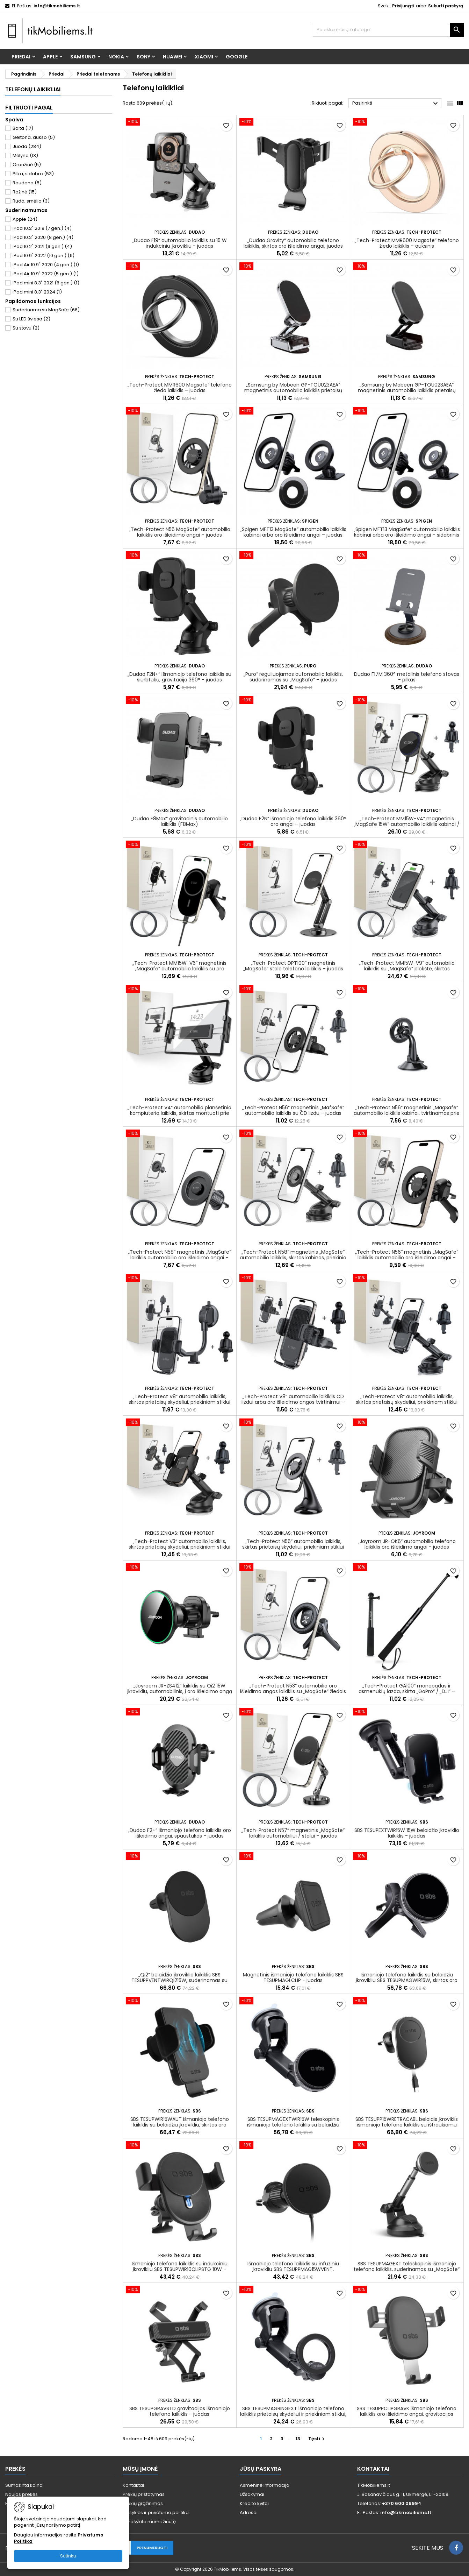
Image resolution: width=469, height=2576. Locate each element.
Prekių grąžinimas (143, 2503)
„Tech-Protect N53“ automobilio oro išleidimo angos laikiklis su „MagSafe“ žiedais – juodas (293, 1691)
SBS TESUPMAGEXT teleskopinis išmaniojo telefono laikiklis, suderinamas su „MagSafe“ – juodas (407, 2269)
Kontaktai (133, 2485)
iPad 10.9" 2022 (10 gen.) (43, 255)
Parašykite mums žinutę (149, 2521)
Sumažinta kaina (24, 2485)
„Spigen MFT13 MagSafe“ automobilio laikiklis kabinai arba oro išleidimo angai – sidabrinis (407, 532)
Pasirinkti (396, 103)
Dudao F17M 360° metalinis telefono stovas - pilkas (406, 677)
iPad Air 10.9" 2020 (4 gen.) (46, 264)
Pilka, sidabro (33, 173)
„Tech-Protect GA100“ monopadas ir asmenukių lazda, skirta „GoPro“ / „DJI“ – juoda (407, 1691)
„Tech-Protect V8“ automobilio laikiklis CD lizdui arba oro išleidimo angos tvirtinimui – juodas (293, 1402)
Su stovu (26, 328)
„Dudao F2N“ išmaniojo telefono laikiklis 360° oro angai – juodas (293, 821)
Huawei (172, 56)
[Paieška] (388, 30)
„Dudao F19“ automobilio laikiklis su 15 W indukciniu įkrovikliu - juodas (179, 243)
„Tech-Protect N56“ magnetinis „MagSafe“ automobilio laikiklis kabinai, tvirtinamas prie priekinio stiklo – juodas (407, 1113)
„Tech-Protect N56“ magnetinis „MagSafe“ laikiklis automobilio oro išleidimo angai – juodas (406, 1257)
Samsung (83, 56)
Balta (23, 128)
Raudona (27, 182)
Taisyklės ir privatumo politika (156, 2512)
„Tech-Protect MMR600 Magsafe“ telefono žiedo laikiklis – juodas (180, 387)
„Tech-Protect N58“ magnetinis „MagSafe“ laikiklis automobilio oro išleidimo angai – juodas (179, 1257)
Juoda (27, 146)
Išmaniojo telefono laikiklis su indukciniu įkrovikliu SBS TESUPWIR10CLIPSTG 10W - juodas (180, 2269)
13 (298, 2438)
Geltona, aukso (34, 137)
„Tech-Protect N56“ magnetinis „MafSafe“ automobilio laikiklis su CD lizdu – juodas (293, 1110)
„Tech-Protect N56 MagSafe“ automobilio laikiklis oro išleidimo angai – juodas (179, 532)
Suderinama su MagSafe (46, 309)
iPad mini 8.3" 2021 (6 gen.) (46, 282)
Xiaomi (204, 56)
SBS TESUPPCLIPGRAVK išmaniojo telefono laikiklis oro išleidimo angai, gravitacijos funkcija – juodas (406, 2414)
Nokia (116, 56)
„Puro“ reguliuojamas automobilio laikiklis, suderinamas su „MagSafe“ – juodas (293, 677)
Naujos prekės (21, 2494)
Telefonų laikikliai (32, 89)
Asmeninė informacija (264, 2485)
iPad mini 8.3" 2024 (37, 292)
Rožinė (25, 192)
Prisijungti (403, 6)
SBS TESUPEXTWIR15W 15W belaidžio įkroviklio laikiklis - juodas (406, 1833)
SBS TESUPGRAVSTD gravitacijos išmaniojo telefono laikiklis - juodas (179, 2411)
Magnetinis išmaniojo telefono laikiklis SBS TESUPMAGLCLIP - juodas (293, 1977)
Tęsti (317, 2438)
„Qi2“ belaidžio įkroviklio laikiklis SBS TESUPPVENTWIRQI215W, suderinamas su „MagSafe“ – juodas (179, 1980)
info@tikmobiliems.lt (57, 6)
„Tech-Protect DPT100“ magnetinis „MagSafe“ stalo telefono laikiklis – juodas (293, 966)
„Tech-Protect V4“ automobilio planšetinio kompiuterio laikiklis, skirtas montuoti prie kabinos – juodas (179, 1113)
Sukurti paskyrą (445, 6)
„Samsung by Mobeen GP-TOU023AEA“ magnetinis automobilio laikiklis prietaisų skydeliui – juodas (407, 390)
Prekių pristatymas (144, 2494)
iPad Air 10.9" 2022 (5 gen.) (46, 273)
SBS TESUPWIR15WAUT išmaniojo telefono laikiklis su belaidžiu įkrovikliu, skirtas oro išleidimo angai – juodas (179, 2125)
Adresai (249, 2512)
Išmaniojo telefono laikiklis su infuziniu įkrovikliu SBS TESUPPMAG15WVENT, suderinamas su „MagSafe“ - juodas (293, 2269)
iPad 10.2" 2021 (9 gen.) (42, 246)
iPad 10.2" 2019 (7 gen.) (42, 228)
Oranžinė (27, 164)
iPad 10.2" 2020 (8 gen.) (43, 237)
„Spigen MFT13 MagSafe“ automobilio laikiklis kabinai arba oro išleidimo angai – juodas (293, 532)
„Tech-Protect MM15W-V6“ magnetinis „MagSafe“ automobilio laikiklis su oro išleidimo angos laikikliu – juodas (179, 969)
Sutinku (68, 2556)
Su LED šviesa (31, 319)
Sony (143, 56)
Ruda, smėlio (31, 201)
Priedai (21, 56)
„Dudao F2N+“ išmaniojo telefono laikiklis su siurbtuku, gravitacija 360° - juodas (179, 677)
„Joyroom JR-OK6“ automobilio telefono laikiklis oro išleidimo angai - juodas (407, 1544)
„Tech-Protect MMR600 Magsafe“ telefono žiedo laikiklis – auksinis (407, 243)
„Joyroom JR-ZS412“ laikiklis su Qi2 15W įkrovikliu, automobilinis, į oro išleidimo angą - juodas (179, 1691)
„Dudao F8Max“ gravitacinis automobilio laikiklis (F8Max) (179, 821)
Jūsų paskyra (260, 2469)
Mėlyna (25, 155)
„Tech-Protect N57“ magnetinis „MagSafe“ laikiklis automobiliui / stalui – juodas (293, 1833)
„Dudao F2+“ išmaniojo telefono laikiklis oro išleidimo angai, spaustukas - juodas (179, 1833)
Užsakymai (252, 2494)
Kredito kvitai (254, 2503)
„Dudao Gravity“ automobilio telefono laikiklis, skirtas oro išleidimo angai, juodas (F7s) (293, 246)
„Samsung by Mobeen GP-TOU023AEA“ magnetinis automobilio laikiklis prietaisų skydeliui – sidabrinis (293, 390)
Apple (50, 56)
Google (236, 56)
